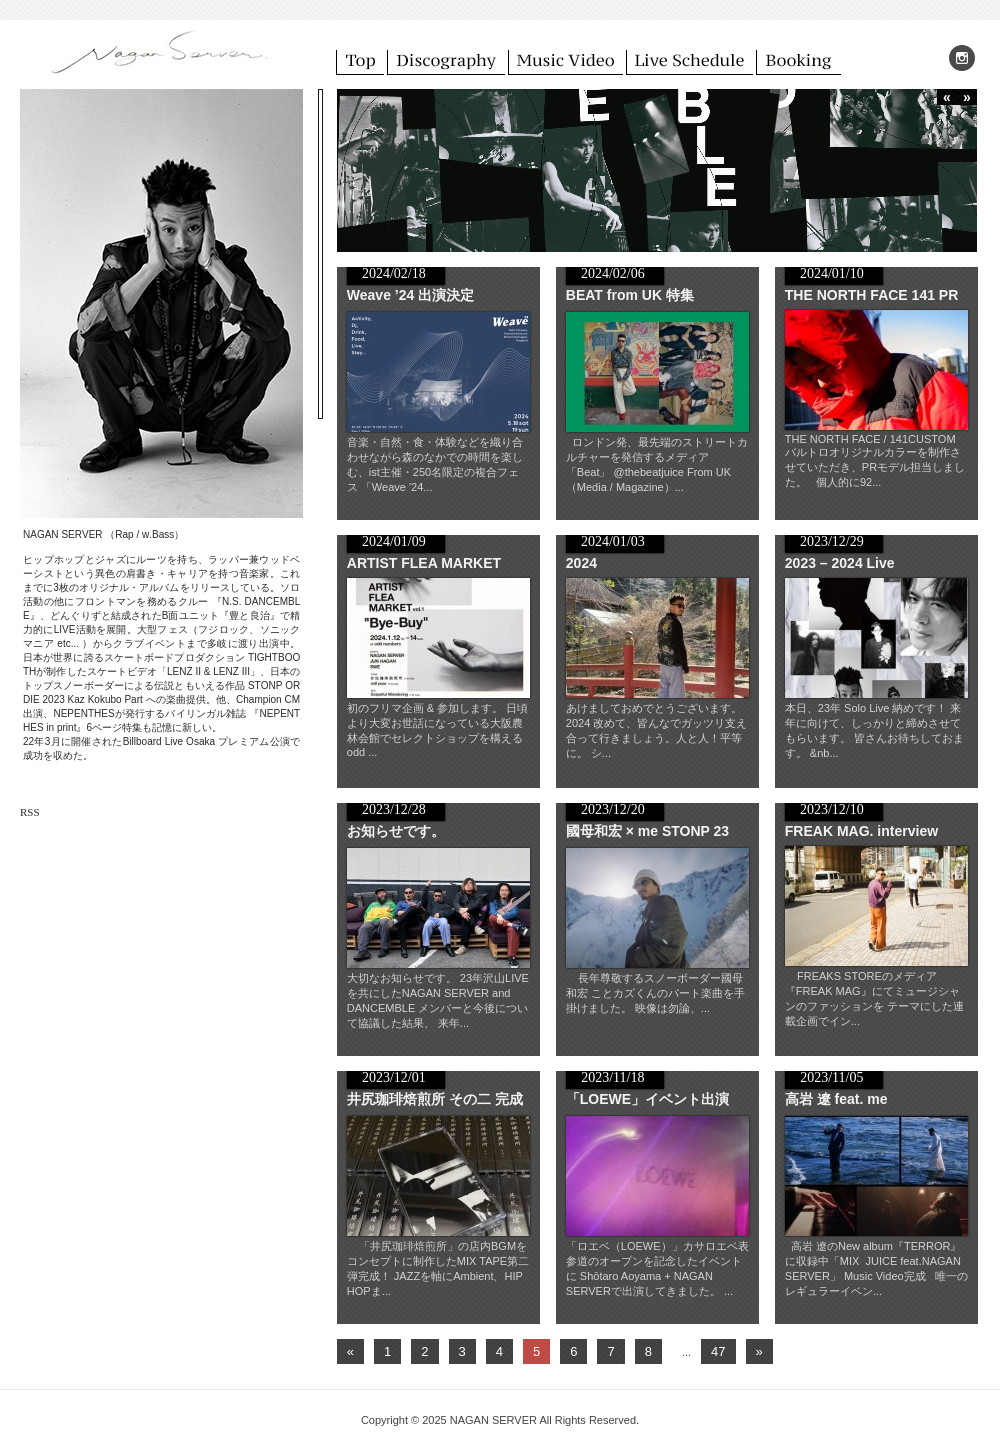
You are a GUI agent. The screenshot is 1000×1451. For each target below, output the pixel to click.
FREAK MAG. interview (861, 831)
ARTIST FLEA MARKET (424, 563)
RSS (30, 812)
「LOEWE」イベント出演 (647, 1099)
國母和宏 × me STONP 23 (647, 831)
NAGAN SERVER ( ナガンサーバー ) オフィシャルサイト (160, 59)
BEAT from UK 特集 (630, 295)
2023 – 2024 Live (840, 563)
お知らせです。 (396, 831)
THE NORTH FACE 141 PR (871, 295)
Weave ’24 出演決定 (410, 295)
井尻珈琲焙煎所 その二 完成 (435, 1099)
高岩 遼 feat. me (836, 1099)
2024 (581, 563)
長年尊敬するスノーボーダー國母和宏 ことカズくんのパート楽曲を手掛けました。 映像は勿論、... (655, 993)
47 (718, 1351)
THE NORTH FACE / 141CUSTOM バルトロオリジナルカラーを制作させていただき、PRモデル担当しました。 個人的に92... (875, 460)
